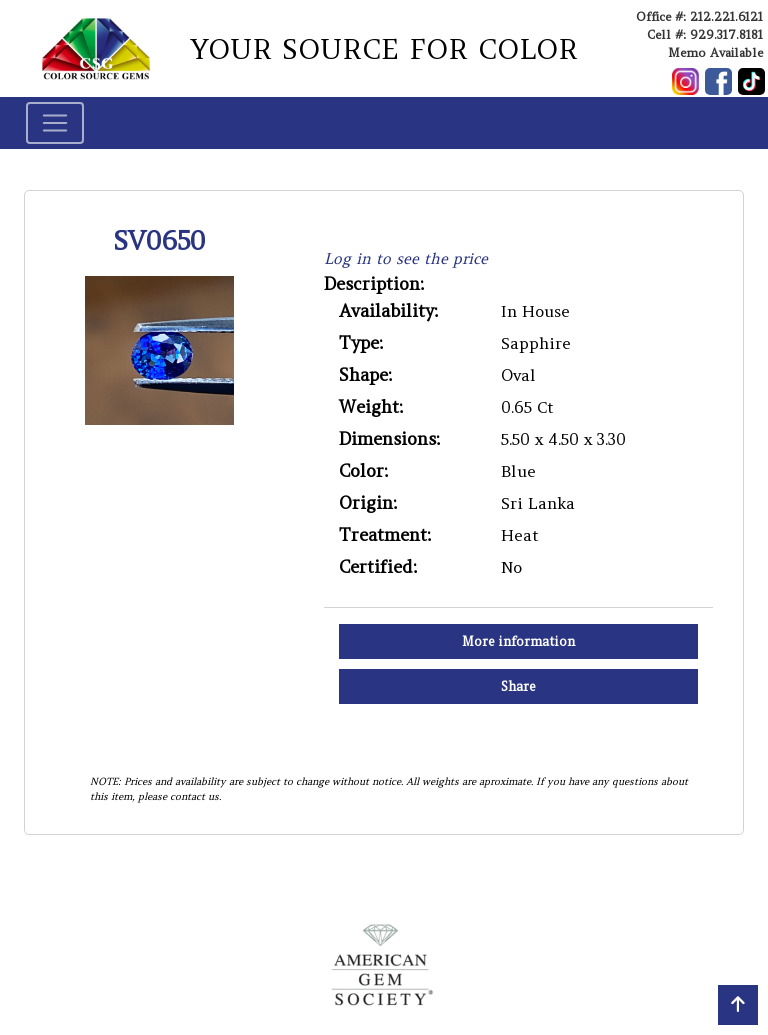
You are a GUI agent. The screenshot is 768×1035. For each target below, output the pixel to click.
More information (518, 641)
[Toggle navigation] (55, 123)
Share (518, 686)
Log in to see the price (406, 258)
